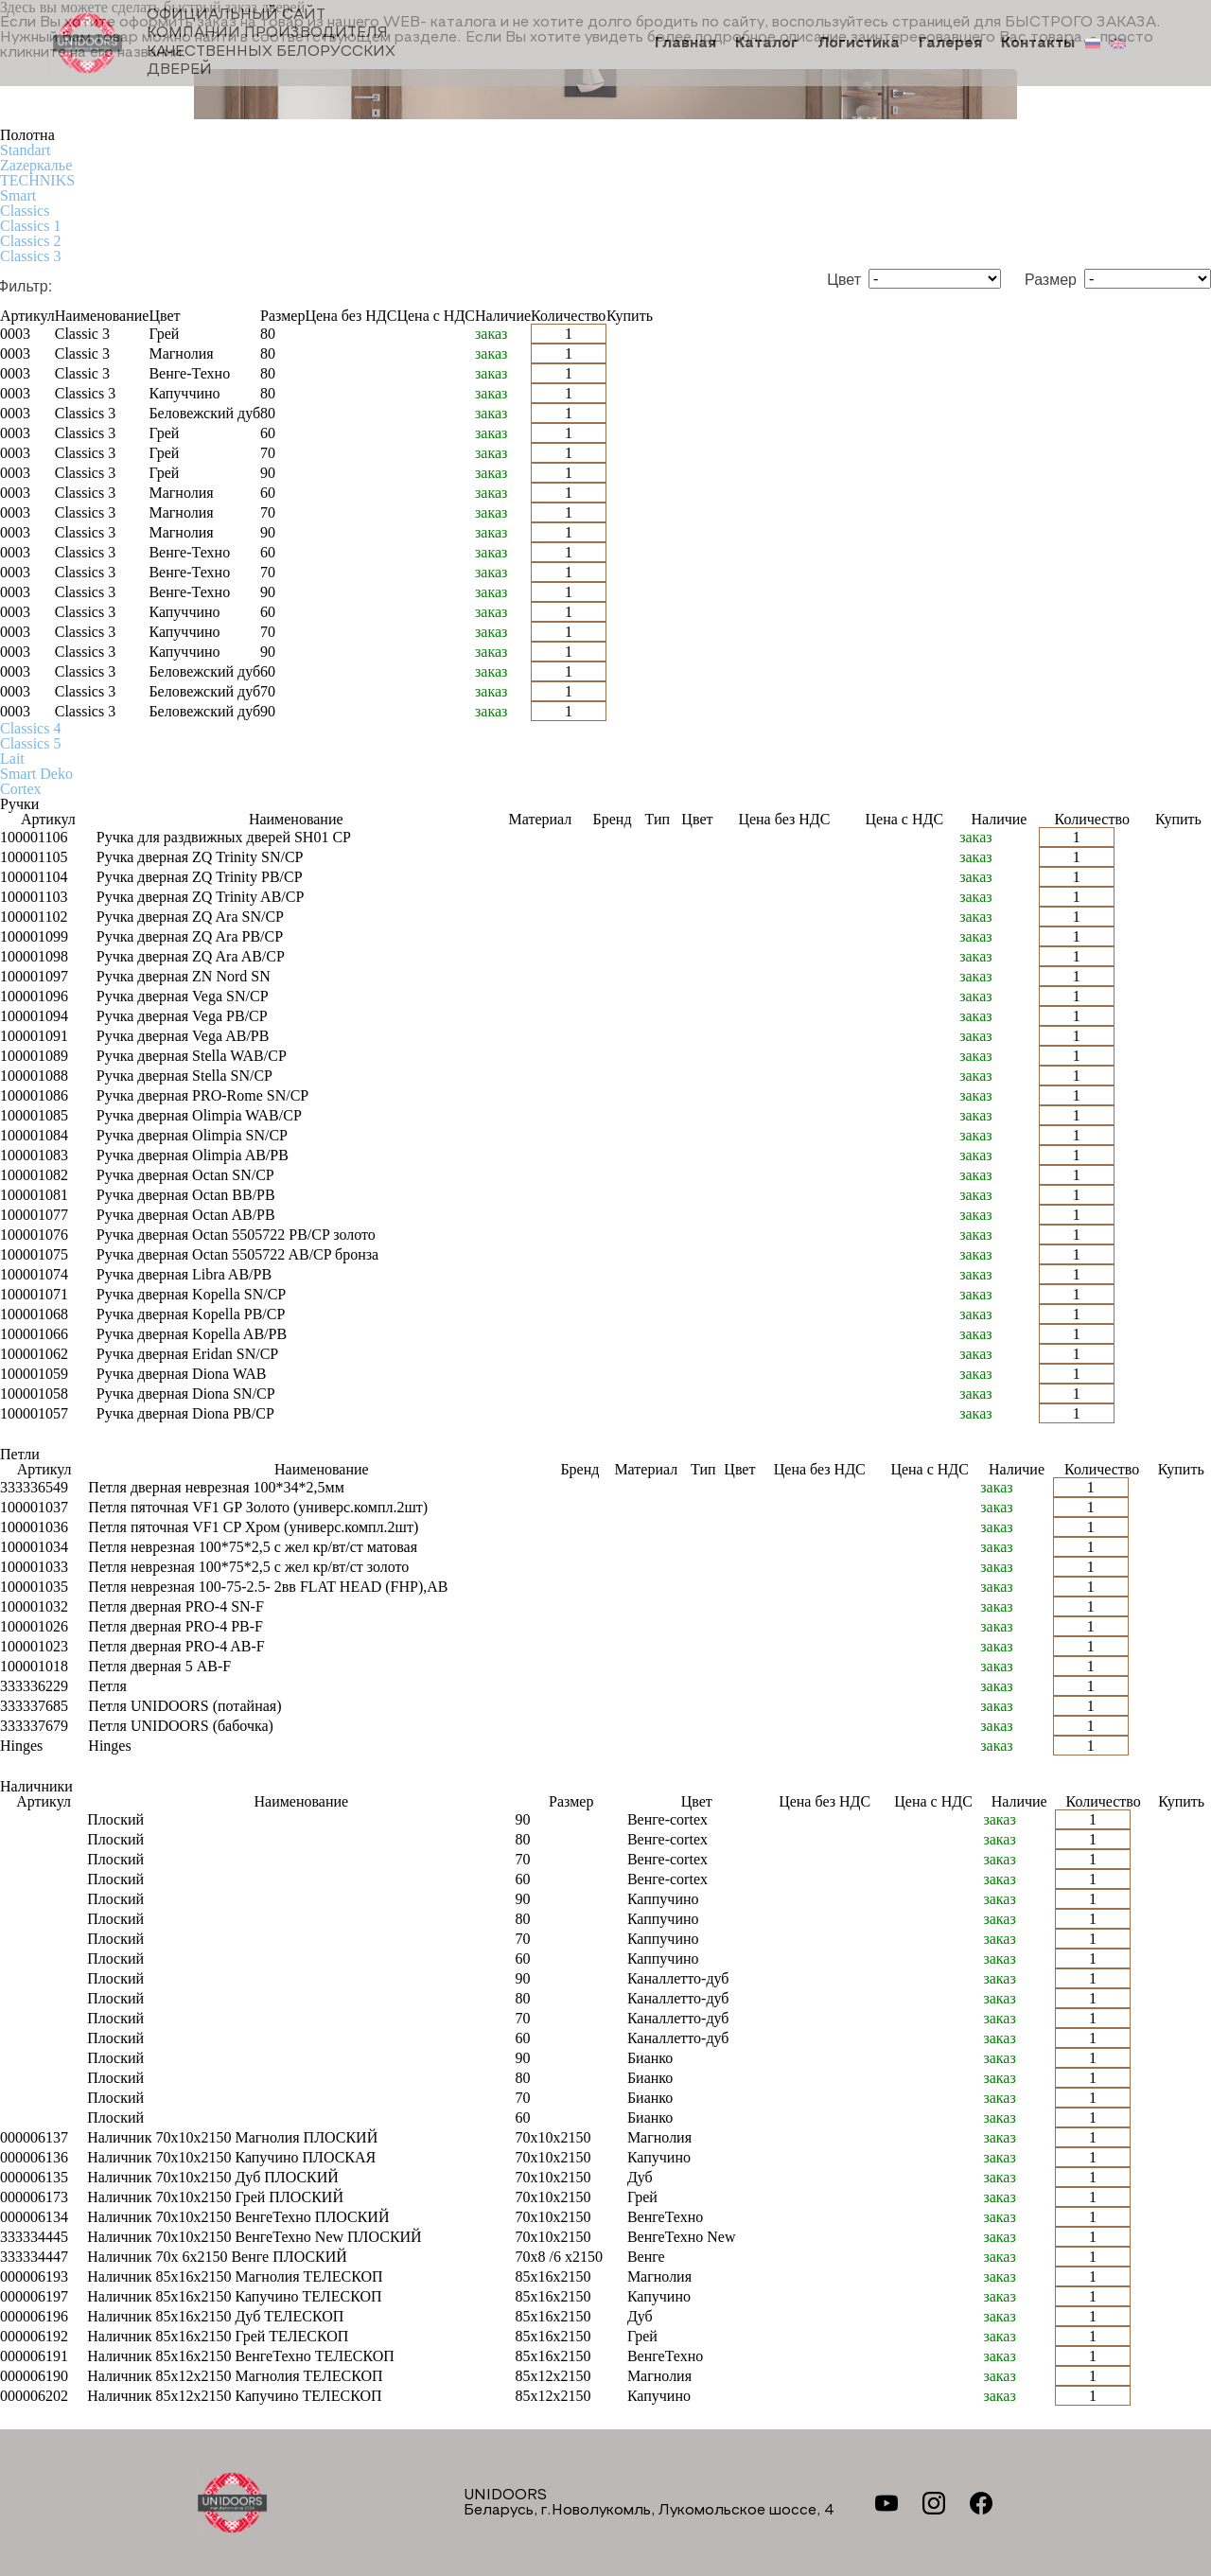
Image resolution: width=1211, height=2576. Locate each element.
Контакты (1038, 43)
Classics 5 (30, 743)
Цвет (844, 280)
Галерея (950, 43)
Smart (18, 195)
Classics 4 (30, 728)
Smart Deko (36, 774)
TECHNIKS (37, 180)
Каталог (767, 43)
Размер (1051, 280)
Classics (24, 211)
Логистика (858, 43)
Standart (25, 150)
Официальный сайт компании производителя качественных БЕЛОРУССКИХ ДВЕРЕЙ (223, 43)
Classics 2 (30, 241)
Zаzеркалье (36, 165)
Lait (12, 758)
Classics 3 (30, 256)
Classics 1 (30, 226)
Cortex (21, 789)
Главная (685, 43)
